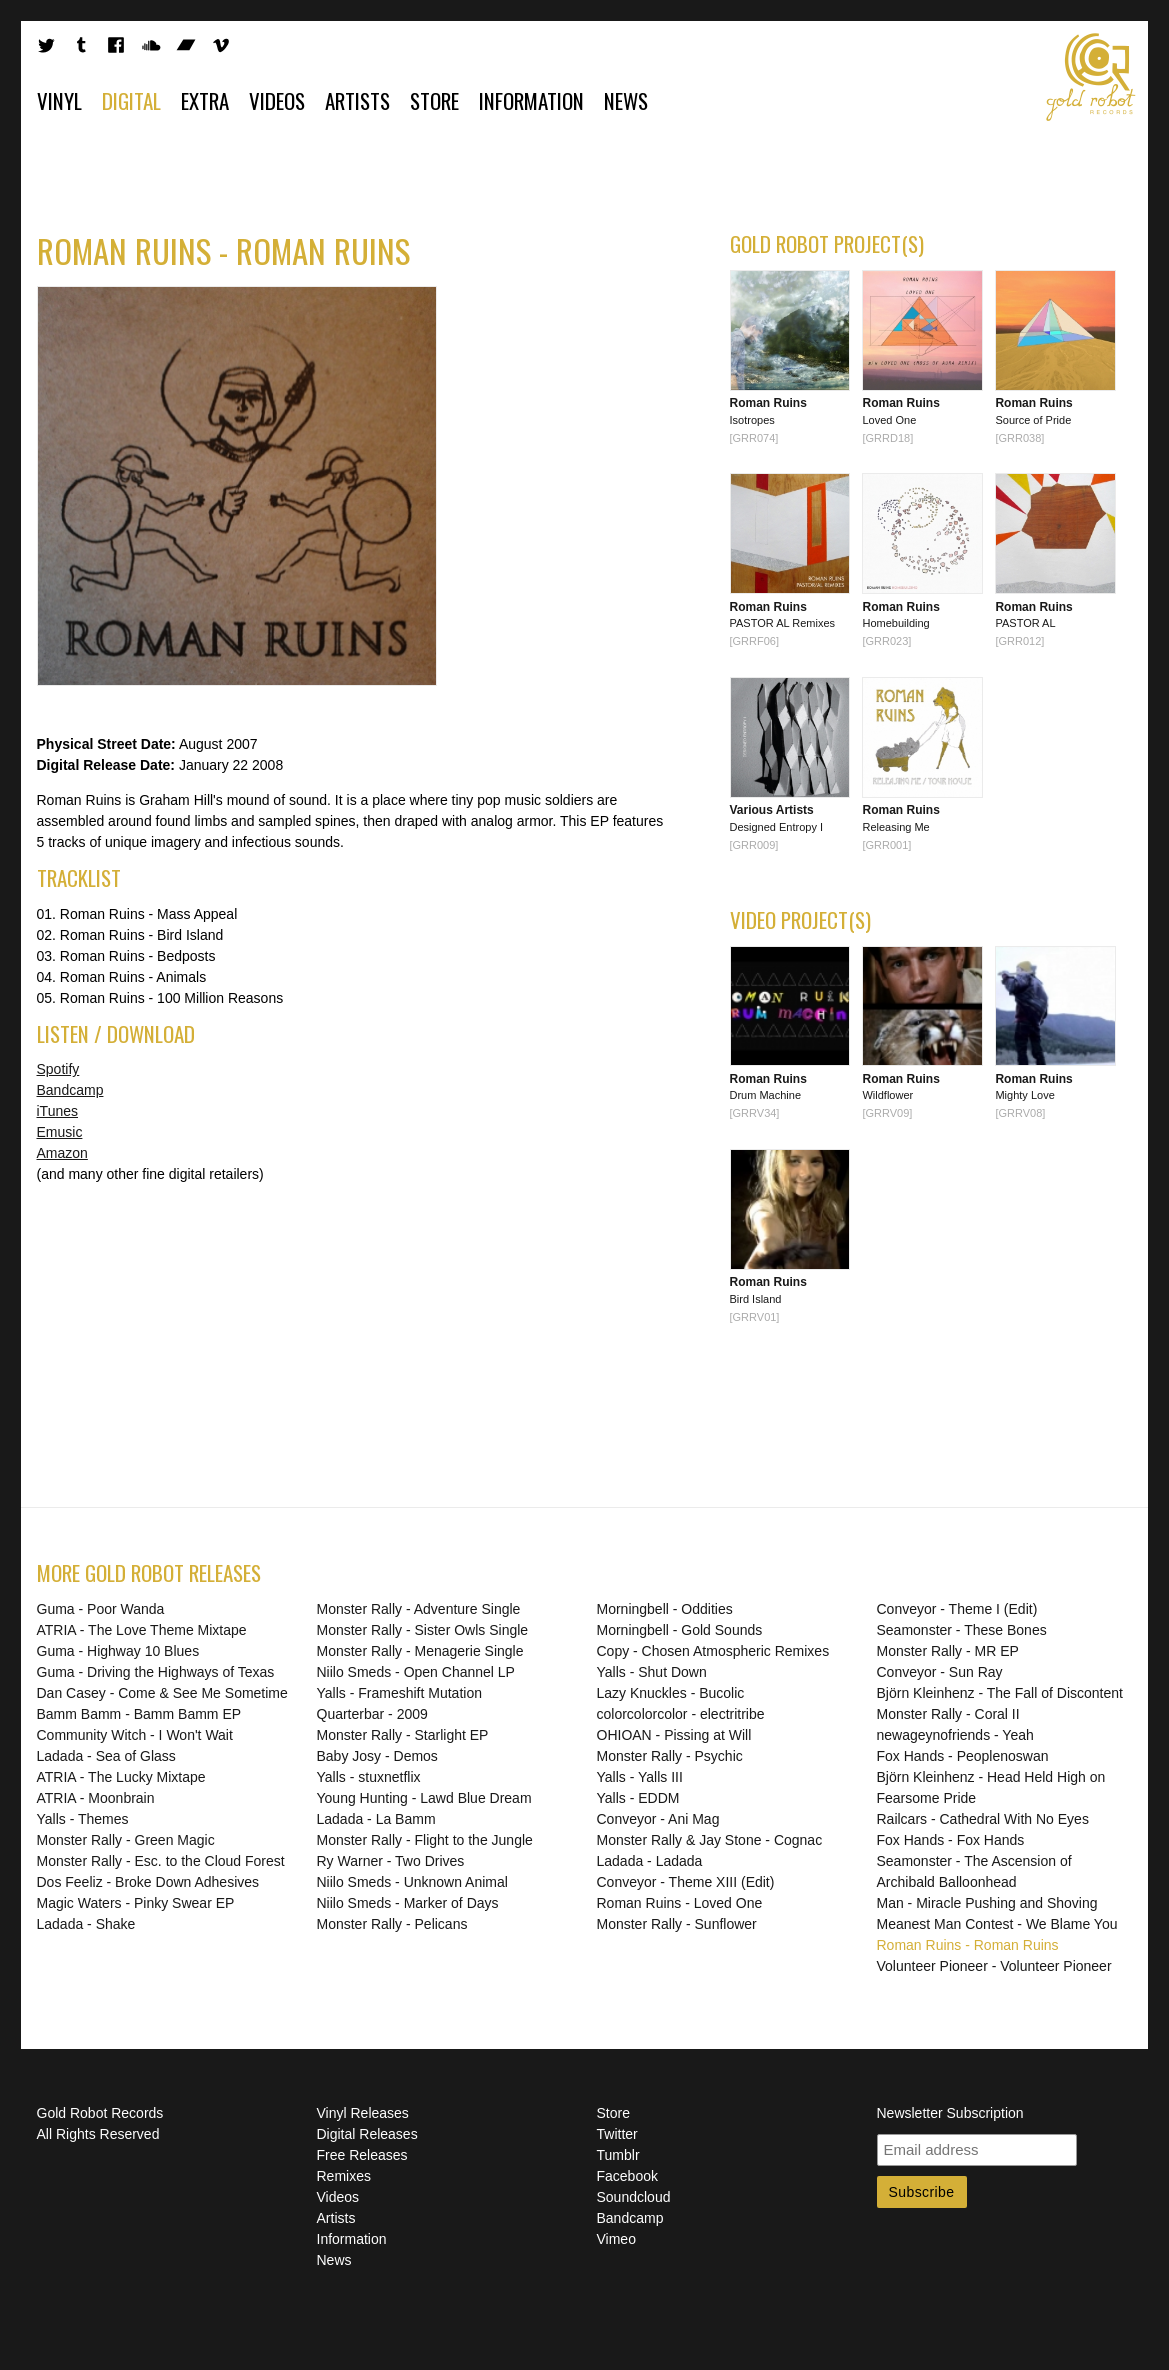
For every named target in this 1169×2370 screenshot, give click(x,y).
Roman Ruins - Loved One (680, 1903)
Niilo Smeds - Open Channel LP (416, 1672)
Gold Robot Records (1091, 77)
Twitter (617, 2134)
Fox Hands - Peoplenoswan (963, 1756)
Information (531, 100)
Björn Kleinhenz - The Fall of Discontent (1000, 1693)
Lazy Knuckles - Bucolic (671, 1693)
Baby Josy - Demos (377, 1756)
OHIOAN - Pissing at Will (674, 1735)
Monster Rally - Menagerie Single (420, 1651)
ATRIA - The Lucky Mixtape (121, 1777)
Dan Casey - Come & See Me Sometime (162, 1693)
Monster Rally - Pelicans (392, 1924)
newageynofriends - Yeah (955, 1735)
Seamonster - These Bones (962, 1630)
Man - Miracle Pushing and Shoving (987, 1903)
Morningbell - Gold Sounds (680, 1630)
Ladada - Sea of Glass (106, 1756)
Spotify (58, 1069)
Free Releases (362, 2155)
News (626, 100)
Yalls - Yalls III (640, 1777)
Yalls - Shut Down (652, 1672)
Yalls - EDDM (638, 1798)
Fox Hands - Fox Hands (951, 1840)
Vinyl (59, 100)
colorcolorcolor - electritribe (681, 1714)
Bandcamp (70, 1090)
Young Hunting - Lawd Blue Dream (424, 1798)
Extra (205, 100)
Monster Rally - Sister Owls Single (423, 1630)
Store (434, 100)
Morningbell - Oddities (665, 1609)
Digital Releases (367, 2134)
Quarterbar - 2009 (372, 1714)
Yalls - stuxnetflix (369, 1777)
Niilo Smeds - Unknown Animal (412, 1882)
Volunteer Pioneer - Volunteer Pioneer (994, 1966)
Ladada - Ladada (650, 1861)
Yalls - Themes (83, 1819)
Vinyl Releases (363, 2113)
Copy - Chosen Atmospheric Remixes (713, 1651)
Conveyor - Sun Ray (940, 1672)
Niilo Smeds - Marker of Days (408, 1903)
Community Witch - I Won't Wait (135, 1735)
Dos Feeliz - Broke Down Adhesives (148, 1882)
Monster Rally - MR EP (948, 1651)
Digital (131, 100)
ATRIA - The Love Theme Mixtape (142, 1630)
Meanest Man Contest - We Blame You (997, 1924)
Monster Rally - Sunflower (677, 1924)
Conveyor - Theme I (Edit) (957, 1609)
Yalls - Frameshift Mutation (399, 1693)
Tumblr (618, 2155)
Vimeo (616, 2239)
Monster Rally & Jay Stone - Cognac (710, 1840)
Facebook (627, 2176)
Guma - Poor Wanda (101, 1609)
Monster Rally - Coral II (948, 1714)
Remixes (344, 2176)
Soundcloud (634, 2197)
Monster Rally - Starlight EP (403, 1735)
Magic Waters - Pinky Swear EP (136, 1903)
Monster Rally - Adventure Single (419, 1609)
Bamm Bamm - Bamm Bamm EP (139, 1714)
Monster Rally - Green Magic (126, 1840)
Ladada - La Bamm (376, 1819)
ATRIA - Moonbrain (96, 1798)
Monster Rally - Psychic (670, 1756)
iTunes (58, 1111)
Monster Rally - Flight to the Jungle (425, 1840)
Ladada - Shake (86, 1924)
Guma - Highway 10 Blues (118, 1651)
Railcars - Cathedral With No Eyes (983, 1819)
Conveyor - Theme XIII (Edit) (686, 1882)
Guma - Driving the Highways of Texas (156, 1672)
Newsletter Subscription (950, 2113)
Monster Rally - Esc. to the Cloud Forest (161, 1861)
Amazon (62, 1153)
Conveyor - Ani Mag (658, 1819)
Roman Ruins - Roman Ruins (968, 1945)
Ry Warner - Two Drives (391, 1861)
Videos (277, 100)
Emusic (60, 1132)
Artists (357, 100)
